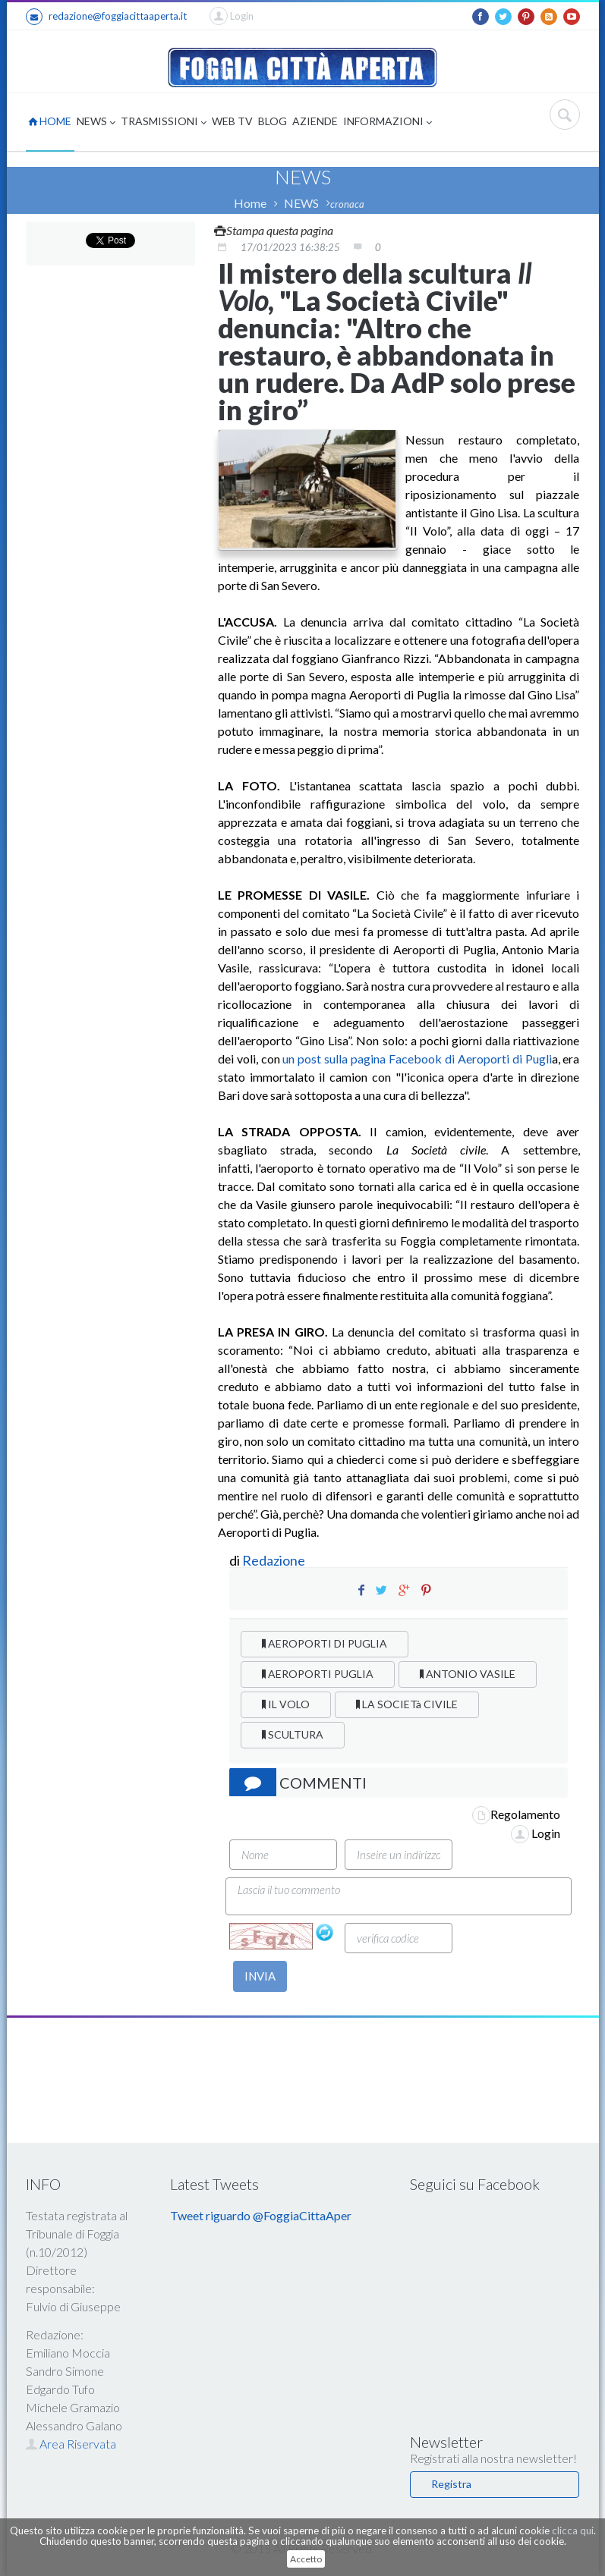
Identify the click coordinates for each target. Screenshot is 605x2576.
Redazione (274, 1560)
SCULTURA (292, 1734)
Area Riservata (71, 2443)
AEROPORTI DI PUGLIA (324, 1643)
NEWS (96, 122)
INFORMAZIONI (387, 122)
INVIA (260, 1976)
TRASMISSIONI (163, 122)
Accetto (306, 2559)
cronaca (347, 204)
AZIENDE (315, 121)
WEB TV (232, 121)
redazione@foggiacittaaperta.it (106, 16)
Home (250, 203)
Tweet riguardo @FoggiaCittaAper (260, 2215)
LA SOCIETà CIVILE (407, 1704)
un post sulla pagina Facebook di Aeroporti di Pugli (416, 1058)
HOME (49, 121)
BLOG (272, 121)
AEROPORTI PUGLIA (317, 1673)
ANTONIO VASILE (467, 1673)
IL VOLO (286, 1704)
